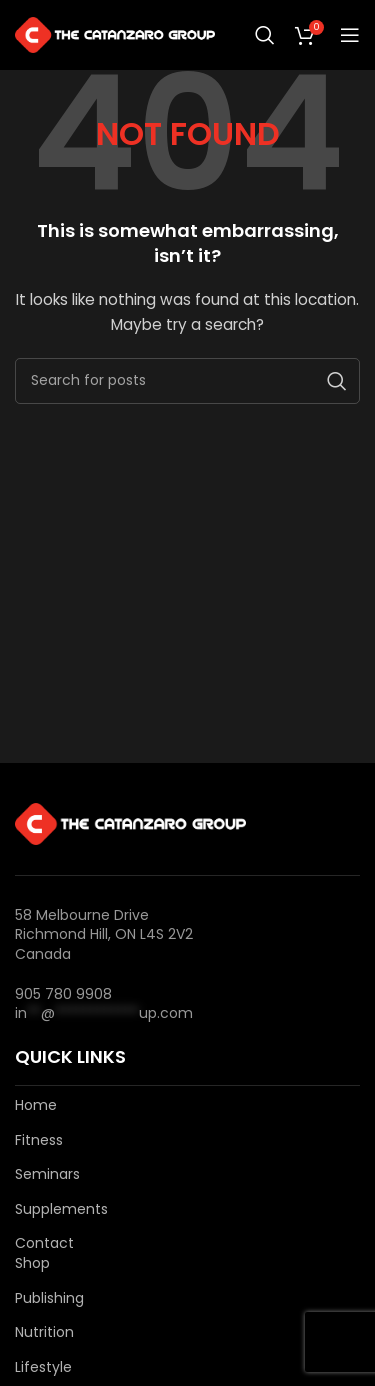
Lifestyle (43, 1367)
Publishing (49, 1298)
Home (36, 1105)
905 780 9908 (63, 994)
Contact (44, 1243)
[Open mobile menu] (350, 35)
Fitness (39, 1140)
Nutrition (44, 1332)
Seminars (47, 1174)
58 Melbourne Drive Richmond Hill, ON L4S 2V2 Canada (104, 934)
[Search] (265, 35)
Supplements (61, 1209)
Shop (32, 1263)
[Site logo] (115, 34)
